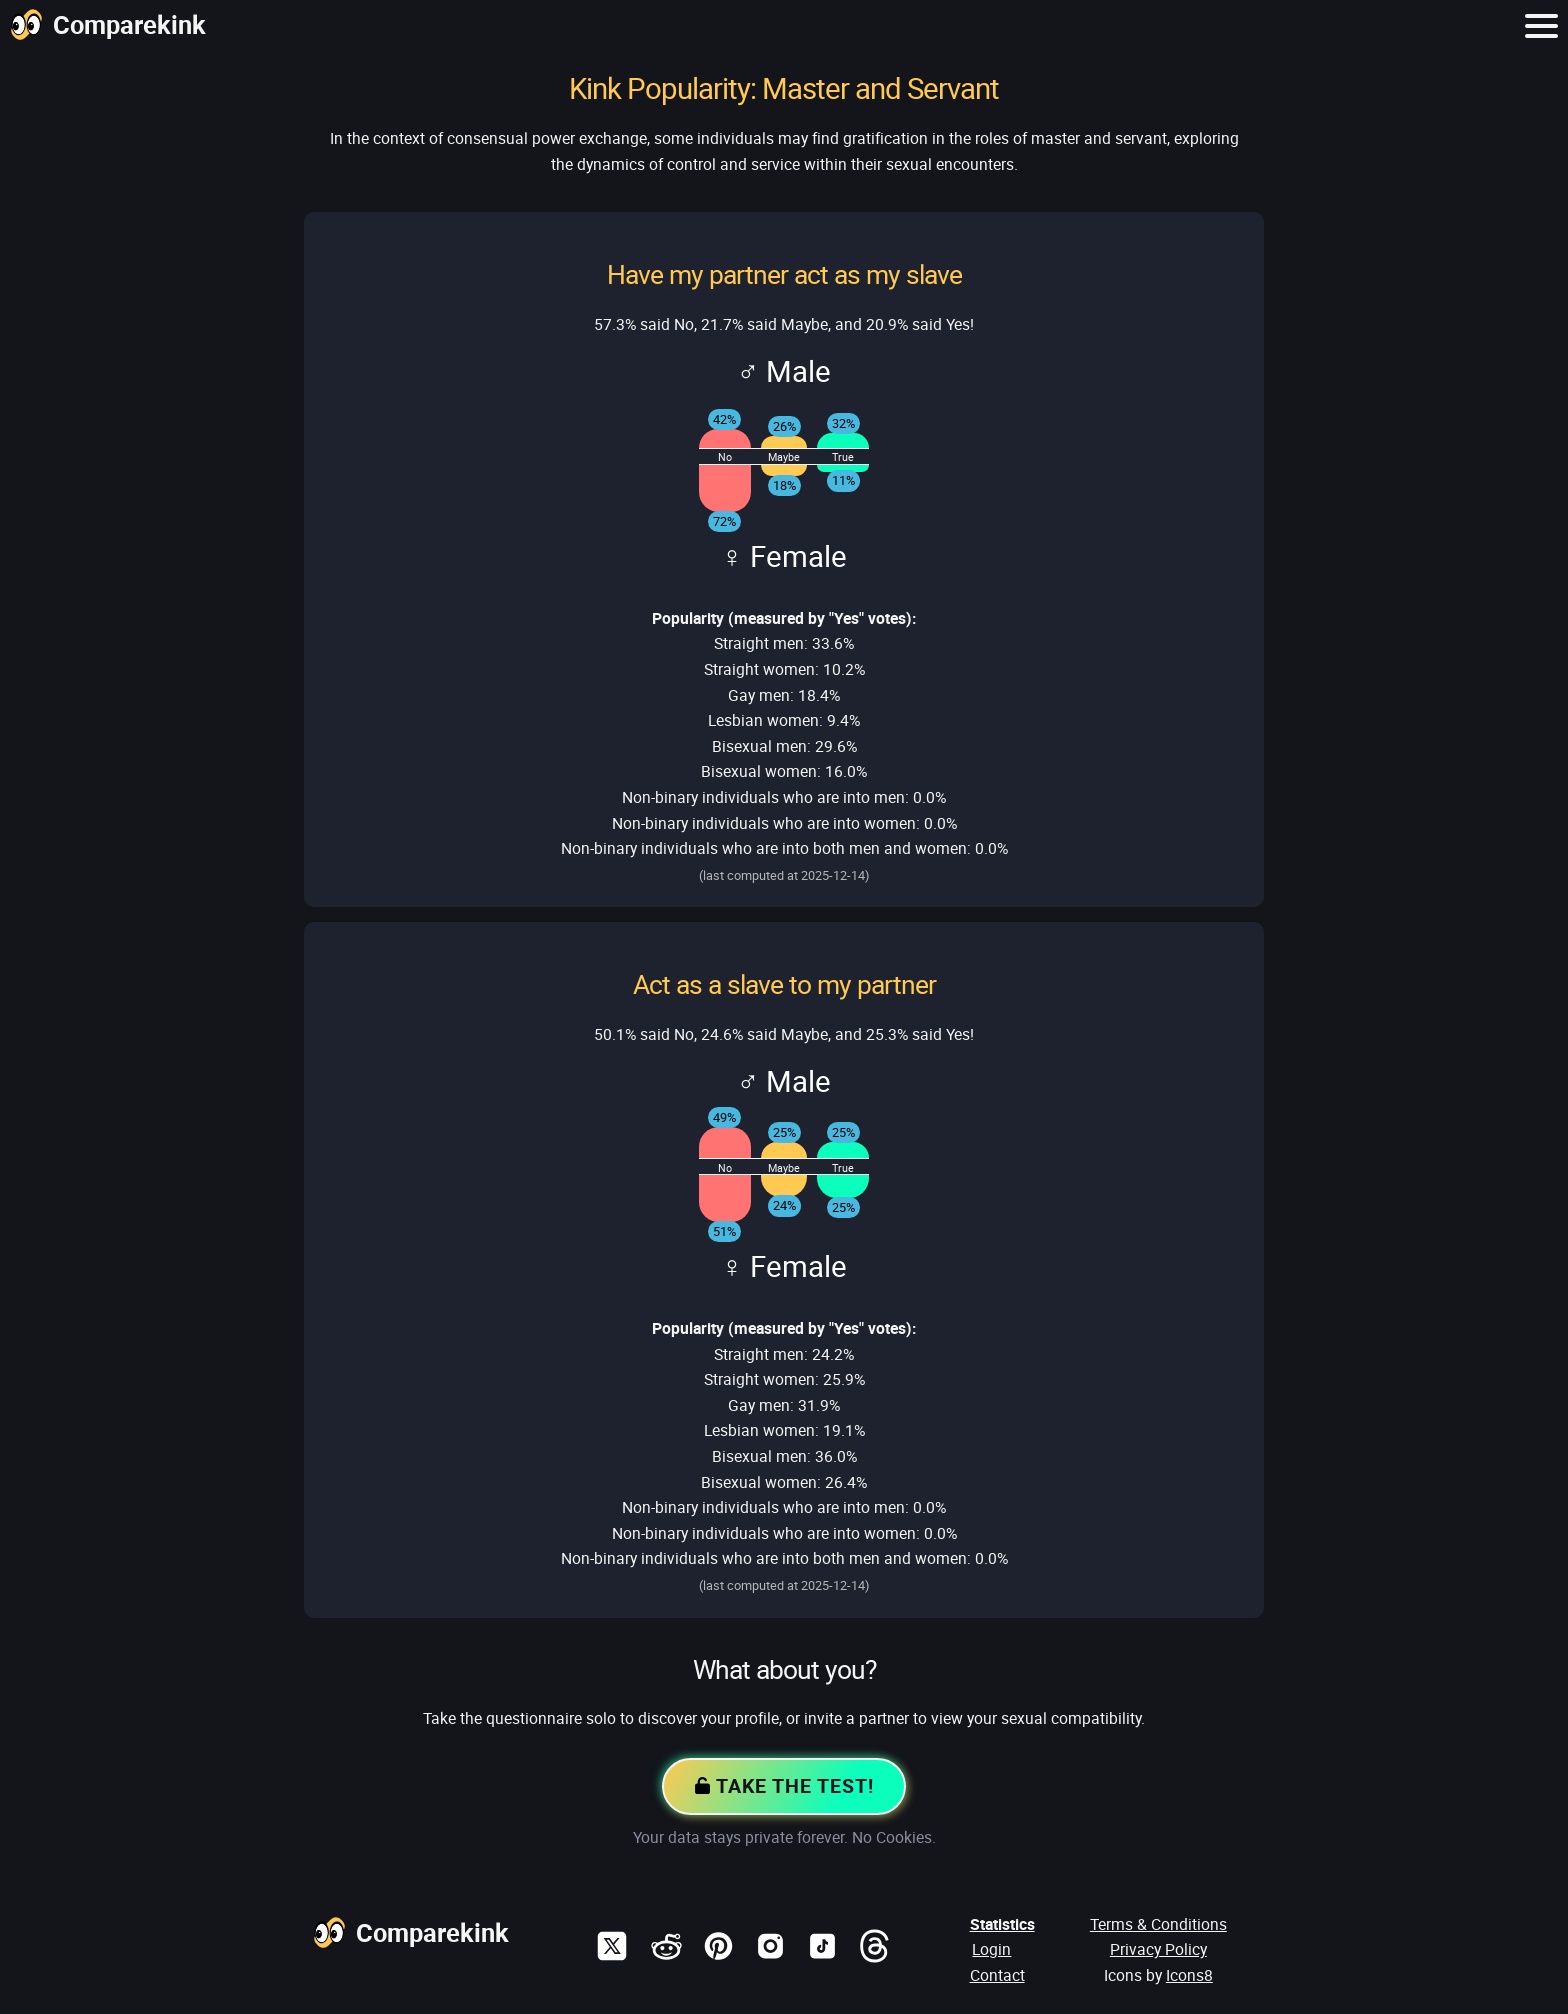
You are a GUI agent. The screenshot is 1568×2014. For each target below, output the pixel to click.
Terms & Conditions (1158, 1924)
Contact (997, 1975)
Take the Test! (784, 1787)
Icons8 (1189, 1975)
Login (991, 1949)
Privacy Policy (1158, 1949)
